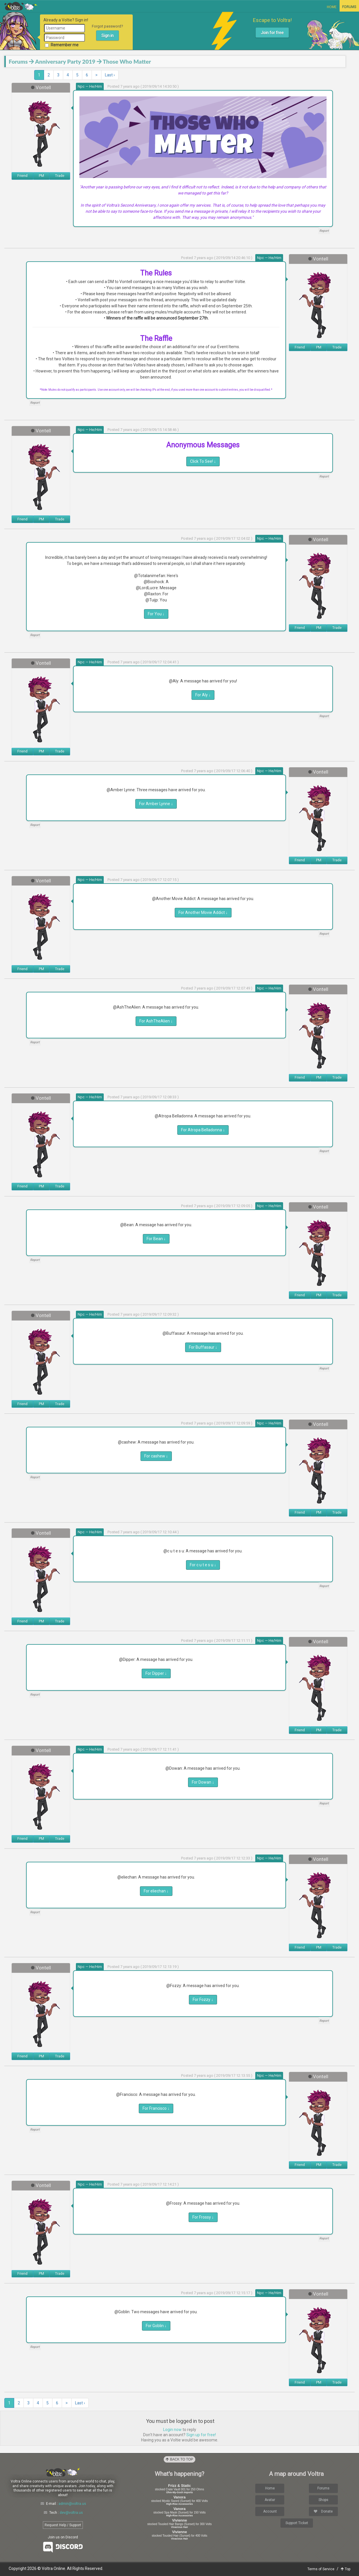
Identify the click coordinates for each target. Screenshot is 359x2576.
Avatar (270, 2500)
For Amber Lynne (156, 803)
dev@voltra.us (71, 2513)
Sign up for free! (201, 2434)
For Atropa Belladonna (203, 1130)
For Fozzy (203, 1999)
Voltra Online (20, 6)
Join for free (272, 32)
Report (324, 231)
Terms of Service (320, 2569)
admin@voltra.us (72, 2504)
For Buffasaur (203, 1347)
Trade (59, 175)
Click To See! (203, 461)
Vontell (43, 87)
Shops (323, 2500)
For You (156, 614)
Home (332, 7)
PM (41, 175)
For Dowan (203, 1782)
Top (345, 2569)
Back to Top (179, 2459)
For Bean (156, 1238)
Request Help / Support (63, 2525)
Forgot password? (107, 26)
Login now (172, 2429)
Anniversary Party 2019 (65, 61)
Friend (22, 175)
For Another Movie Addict (203, 912)
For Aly (203, 695)
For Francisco (156, 2108)
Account (270, 2511)
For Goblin (156, 2325)
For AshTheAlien (156, 1021)
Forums (349, 7)
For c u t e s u (203, 1565)
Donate (323, 2511)
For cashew (156, 1456)
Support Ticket (296, 2523)
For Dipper (156, 1673)
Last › (110, 75)
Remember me (62, 45)
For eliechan (156, 1891)
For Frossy (203, 2217)
